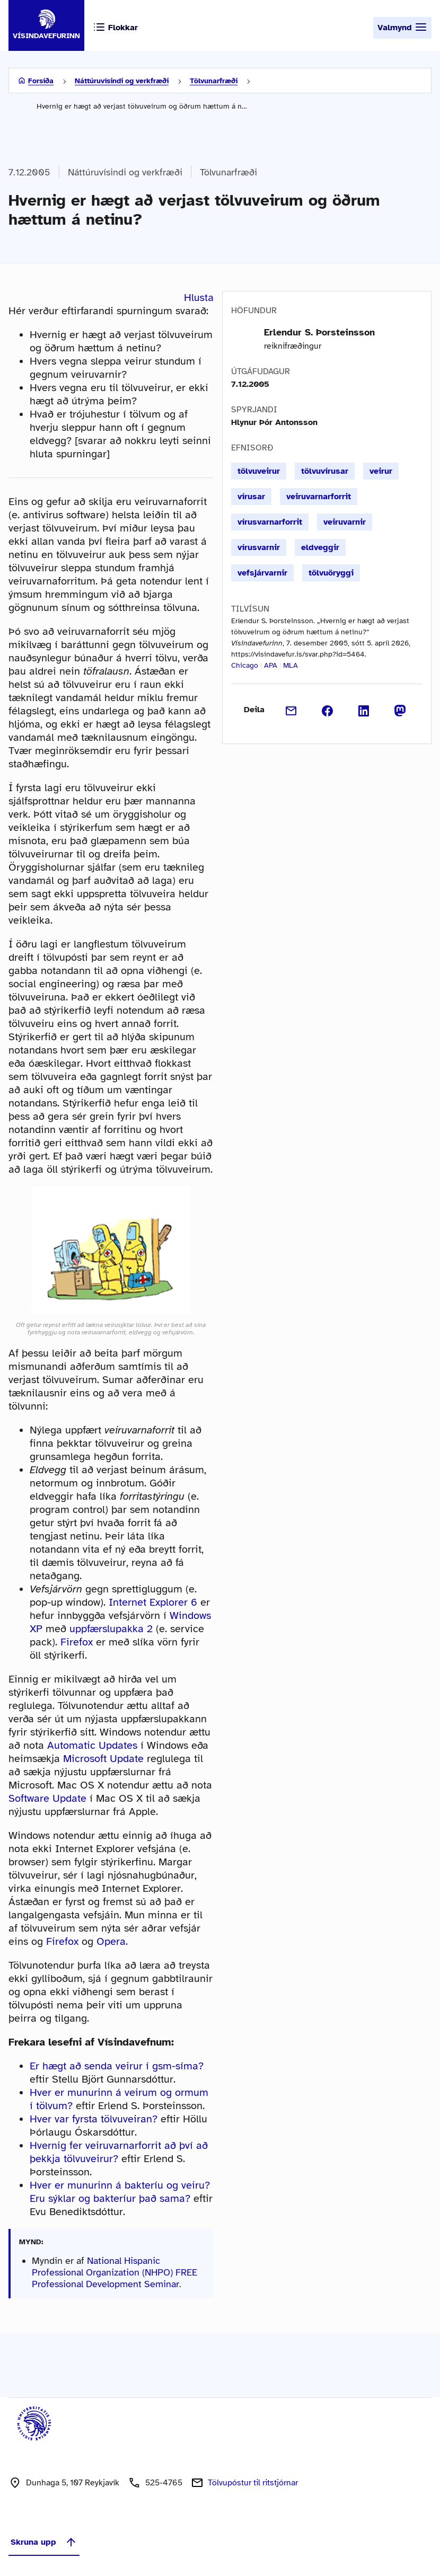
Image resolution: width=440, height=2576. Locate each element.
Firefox (76, 1642)
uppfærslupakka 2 (111, 1628)
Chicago (244, 665)
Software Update (47, 1798)
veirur (380, 471)
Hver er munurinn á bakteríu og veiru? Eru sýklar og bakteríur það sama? (120, 2192)
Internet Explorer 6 (153, 1602)
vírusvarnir (258, 547)
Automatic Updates (92, 1745)
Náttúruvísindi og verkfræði (122, 80)
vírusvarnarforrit (269, 522)
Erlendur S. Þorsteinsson (319, 332)
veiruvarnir (344, 522)
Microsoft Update (103, 1758)
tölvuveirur (258, 471)
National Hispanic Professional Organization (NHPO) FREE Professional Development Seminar (114, 2272)
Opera (111, 1941)
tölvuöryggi (331, 573)
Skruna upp (44, 2542)
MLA (290, 665)
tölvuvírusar (324, 471)
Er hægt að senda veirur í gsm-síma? (117, 2066)
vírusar (251, 496)
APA (270, 665)
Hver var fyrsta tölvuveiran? (93, 2119)
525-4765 (163, 2482)
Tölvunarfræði (213, 80)
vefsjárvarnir (262, 573)
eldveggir (320, 547)
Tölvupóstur (253, 2482)
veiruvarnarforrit (318, 496)
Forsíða (41, 80)
